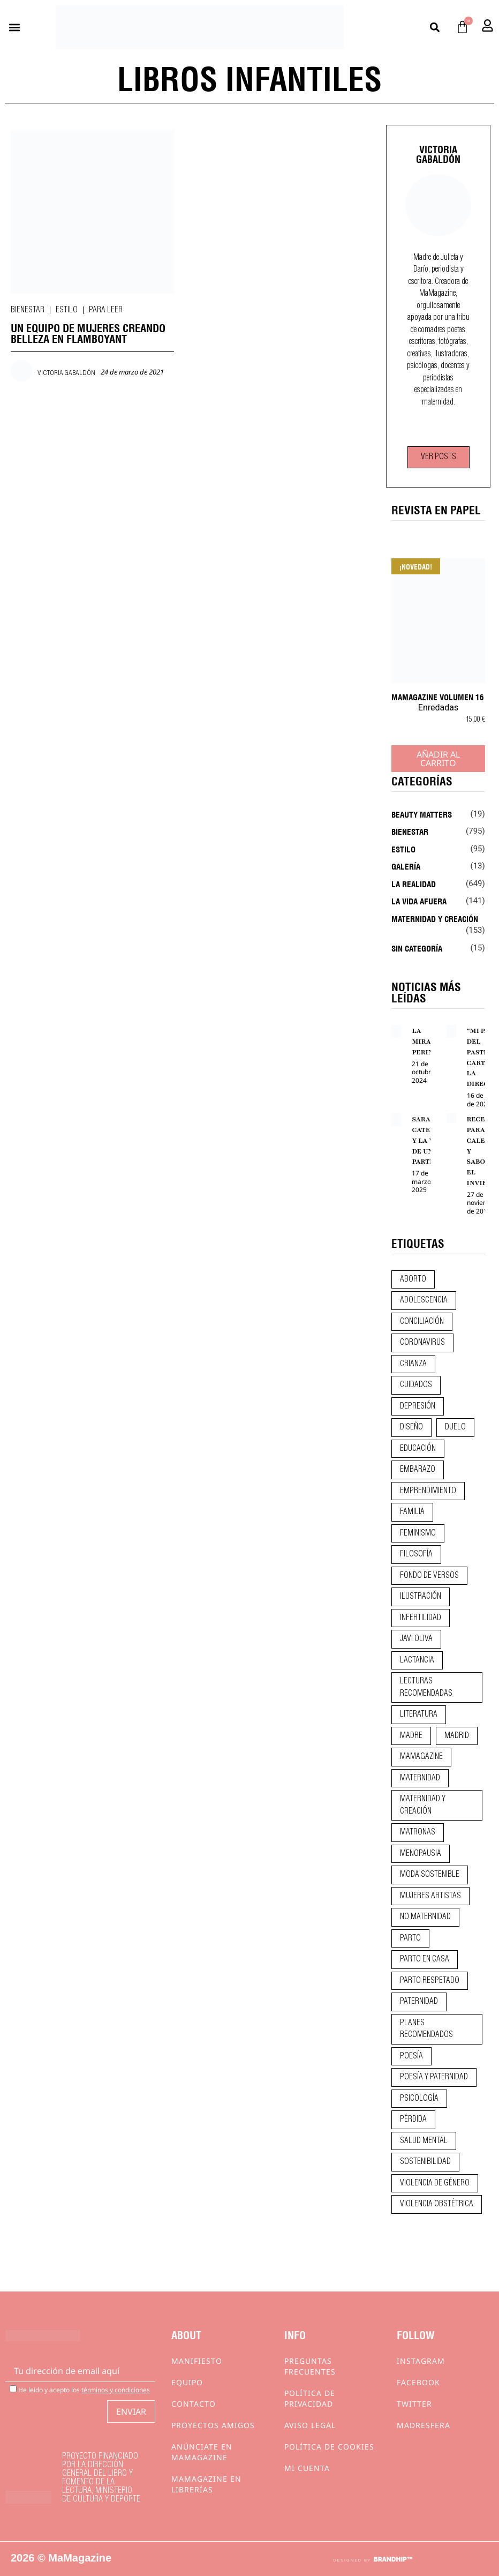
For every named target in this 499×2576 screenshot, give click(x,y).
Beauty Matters (421, 814)
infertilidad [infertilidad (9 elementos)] (420, 1618)
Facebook (418, 2382)
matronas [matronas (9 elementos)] (417, 1832)
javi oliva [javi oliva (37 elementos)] (416, 1639)
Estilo (67, 310)
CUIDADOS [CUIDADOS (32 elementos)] (416, 1385)
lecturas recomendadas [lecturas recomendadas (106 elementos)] (426, 1687)
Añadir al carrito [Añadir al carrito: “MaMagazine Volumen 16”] (438, 758)
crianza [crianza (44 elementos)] (413, 1364)
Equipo (187, 2382)
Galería (405, 866)
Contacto (193, 2404)
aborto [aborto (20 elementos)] (413, 1279)
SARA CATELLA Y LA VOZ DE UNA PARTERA (427, 1140)
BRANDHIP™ (392, 2559)
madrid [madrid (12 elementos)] (456, 1736)
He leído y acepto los (80, 2389)
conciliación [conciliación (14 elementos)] (422, 1322)
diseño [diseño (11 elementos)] (411, 1427)
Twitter (414, 2404)
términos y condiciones (115, 2389)
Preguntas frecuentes (310, 2366)
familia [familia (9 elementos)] (412, 1512)
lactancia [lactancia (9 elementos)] (417, 1660)
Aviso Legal (310, 2425)
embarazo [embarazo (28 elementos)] (417, 1469)
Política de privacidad (309, 2398)
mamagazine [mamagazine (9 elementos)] (421, 1757)
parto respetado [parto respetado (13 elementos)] (429, 1981)
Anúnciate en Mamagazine (201, 2452)
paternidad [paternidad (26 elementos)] (419, 2001)
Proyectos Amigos (213, 2425)
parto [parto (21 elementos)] (410, 1938)
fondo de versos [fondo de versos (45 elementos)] (429, 1575)
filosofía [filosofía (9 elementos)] (416, 1554)
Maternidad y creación (434, 918)
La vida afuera (419, 900)
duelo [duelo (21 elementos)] (455, 1427)
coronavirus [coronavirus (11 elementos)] (422, 1342)
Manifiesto (196, 2361)
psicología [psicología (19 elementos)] (419, 2098)
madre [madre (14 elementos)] (411, 1736)
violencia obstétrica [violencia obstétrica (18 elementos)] (436, 2204)
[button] (14, 27)
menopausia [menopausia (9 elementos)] (420, 1854)
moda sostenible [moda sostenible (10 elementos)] (429, 1874)
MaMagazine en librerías (206, 2484)
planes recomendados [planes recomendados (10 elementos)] (426, 2029)
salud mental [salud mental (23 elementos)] (424, 2141)
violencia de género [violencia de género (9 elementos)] (435, 2183)
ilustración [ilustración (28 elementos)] (420, 1596)
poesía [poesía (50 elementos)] (411, 2056)
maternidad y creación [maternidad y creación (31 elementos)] (422, 1805)
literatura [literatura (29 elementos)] (418, 1714)
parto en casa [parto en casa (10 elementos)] (424, 1959)
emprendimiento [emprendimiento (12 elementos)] (428, 1491)
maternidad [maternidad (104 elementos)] (420, 1778)
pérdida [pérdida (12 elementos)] (413, 2119)
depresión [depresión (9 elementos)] (417, 1406)
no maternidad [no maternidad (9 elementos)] (425, 1917)
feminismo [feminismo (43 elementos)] (418, 1533)
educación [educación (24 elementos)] (418, 1448)
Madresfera (423, 2425)
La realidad (413, 883)
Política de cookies (329, 2447)
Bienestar (27, 310)
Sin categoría (416, 948)
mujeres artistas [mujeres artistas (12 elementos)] (430, 1896)
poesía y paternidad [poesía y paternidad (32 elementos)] (434, 2077)
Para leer (106, 310)
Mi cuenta (307, 2468)
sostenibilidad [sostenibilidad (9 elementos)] (425, 2162)
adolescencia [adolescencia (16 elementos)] (424, 1300)
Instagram (421, 2361)
